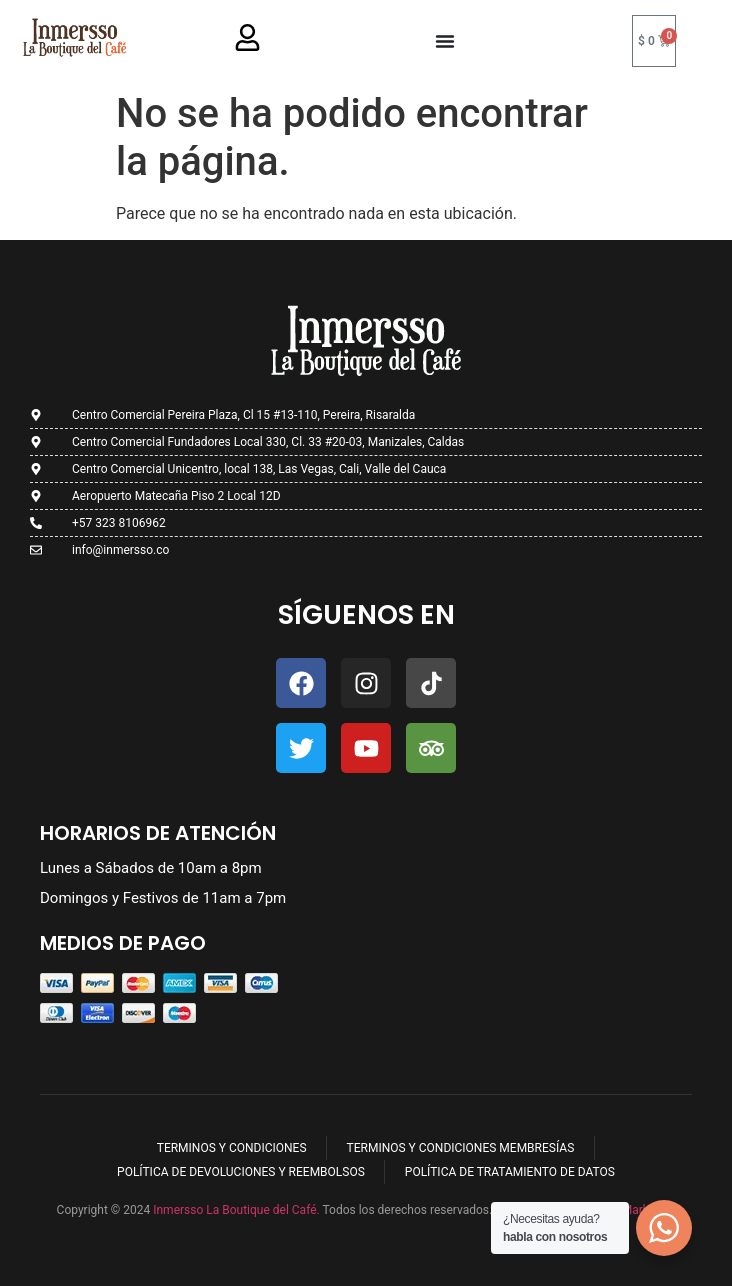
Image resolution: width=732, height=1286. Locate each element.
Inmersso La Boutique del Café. (234, 1210)
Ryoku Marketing (630, 1210)
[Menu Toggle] (445, 41)
